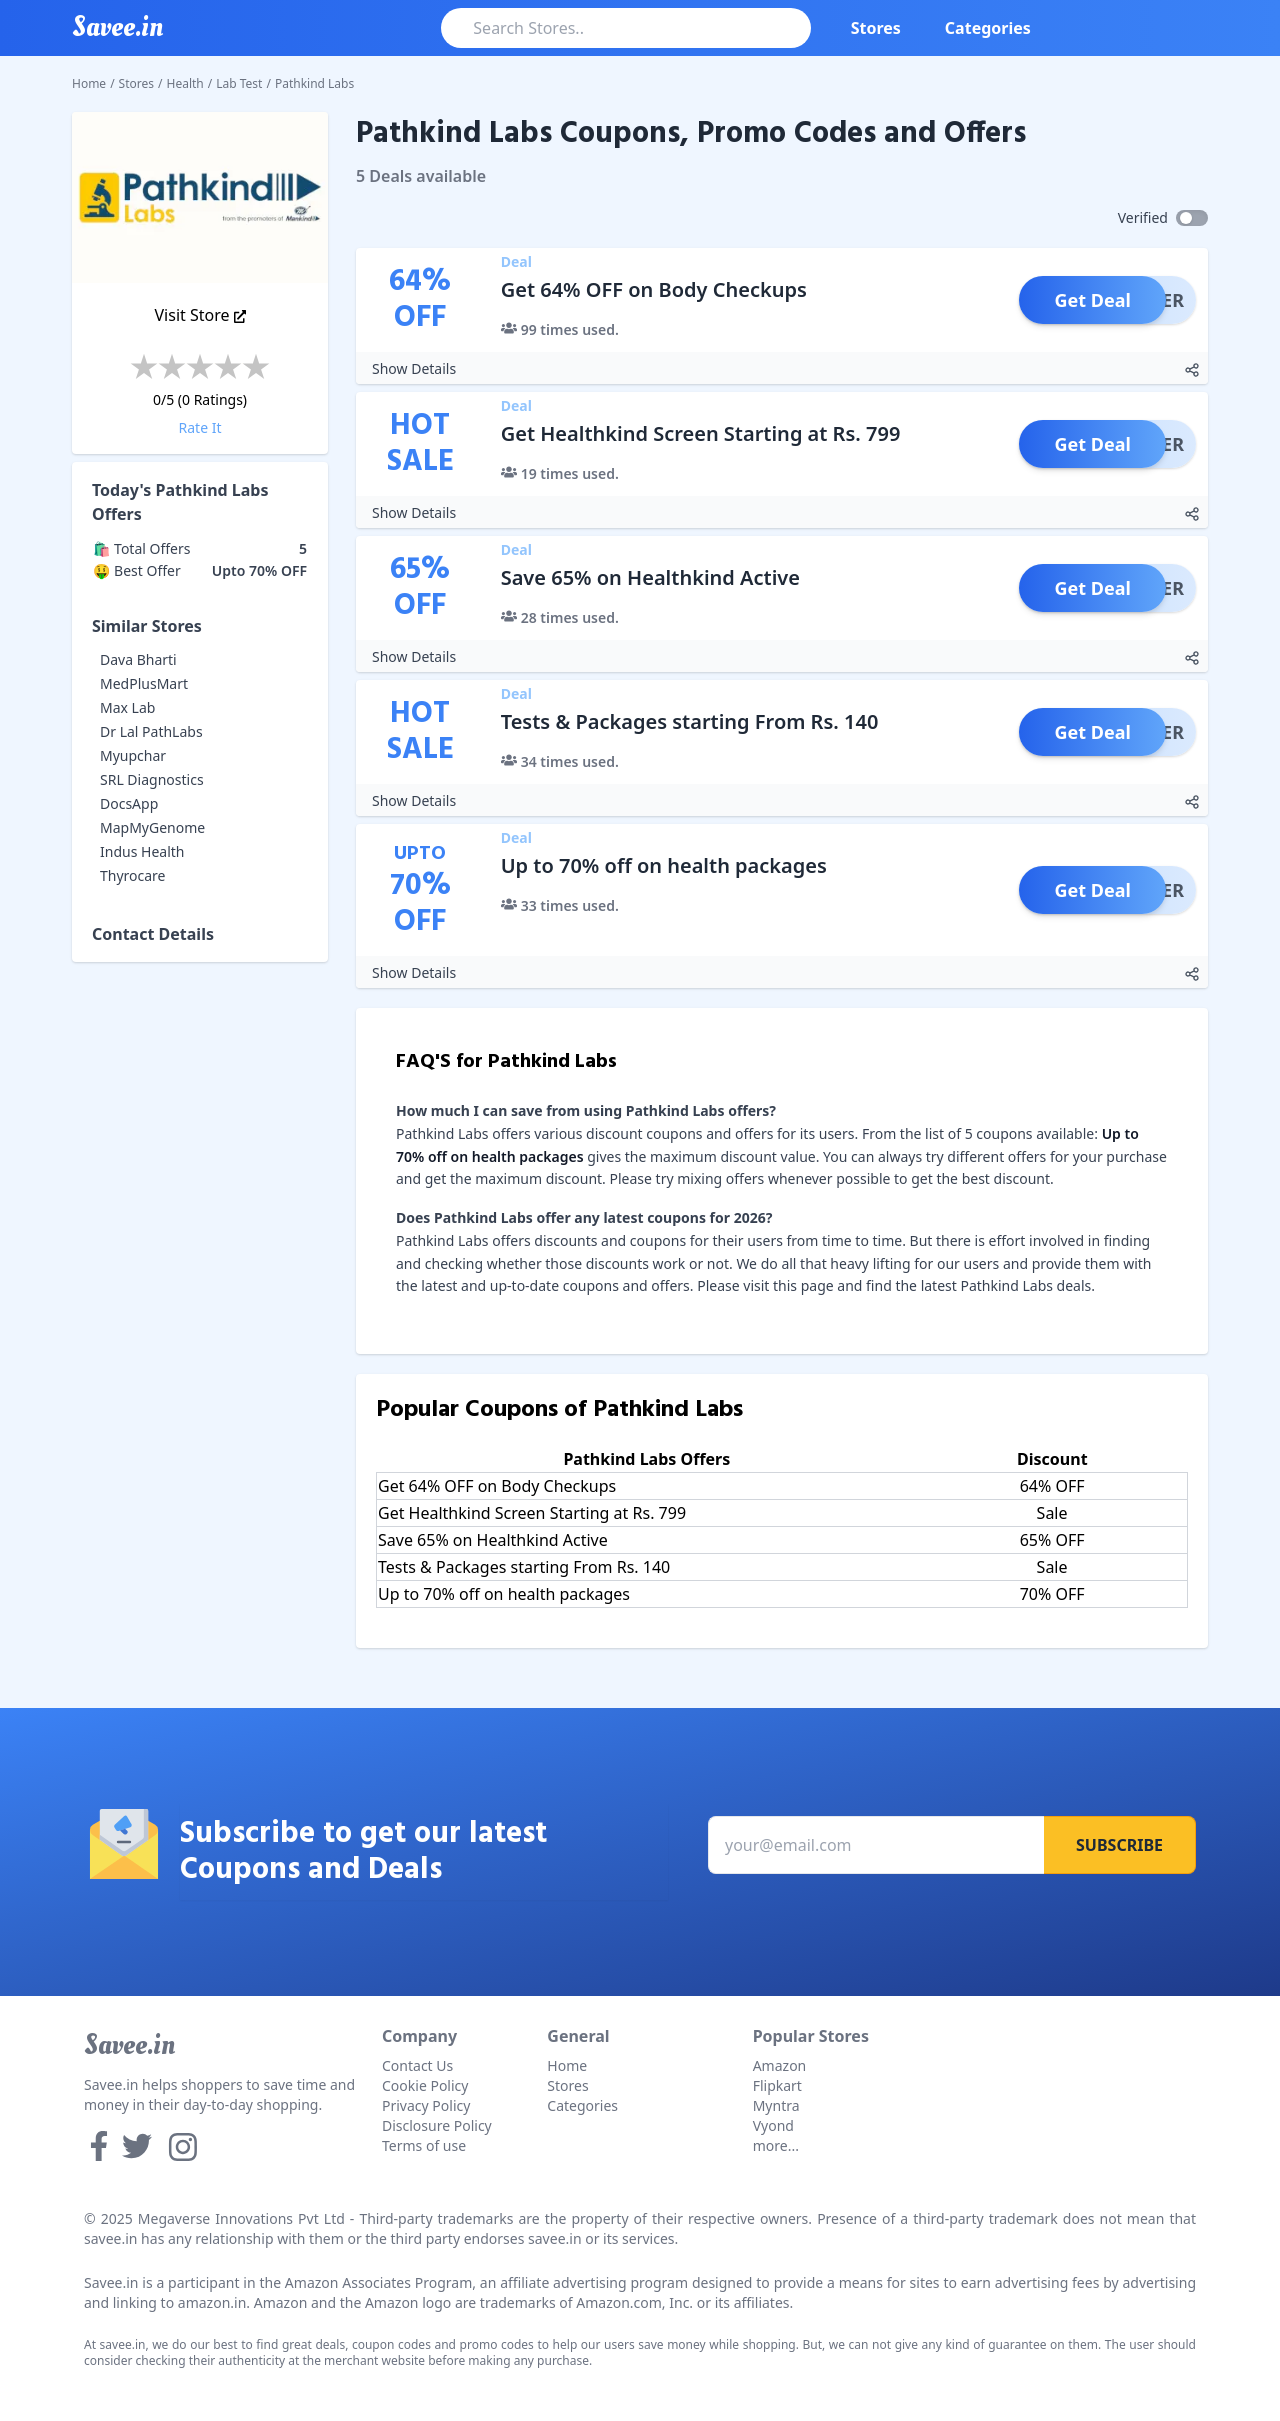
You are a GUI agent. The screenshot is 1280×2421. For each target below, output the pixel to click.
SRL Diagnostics (152, 779)
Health (185, 83)
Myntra (776, 2105)
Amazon (780, 2065)
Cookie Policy (425, 2085)
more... (776, 2145)
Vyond (773, 2125)
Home (89, 83)
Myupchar (133, 755)
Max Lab (127, 707)
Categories (988, 28)
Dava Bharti (138, 659)
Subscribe (1119, 1845)
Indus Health (142, 851)
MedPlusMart (144, 683)
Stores (876, 28)
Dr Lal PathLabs (151, 731)
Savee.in (129, 2045)
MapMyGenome (152, 827)
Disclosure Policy (437, 2125)
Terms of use (424, 2145)
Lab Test (239, 83)
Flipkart (777, 2085)
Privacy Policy (426, 2105)
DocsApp (129, 803)
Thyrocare (133, 875)
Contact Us (417, 2065)
